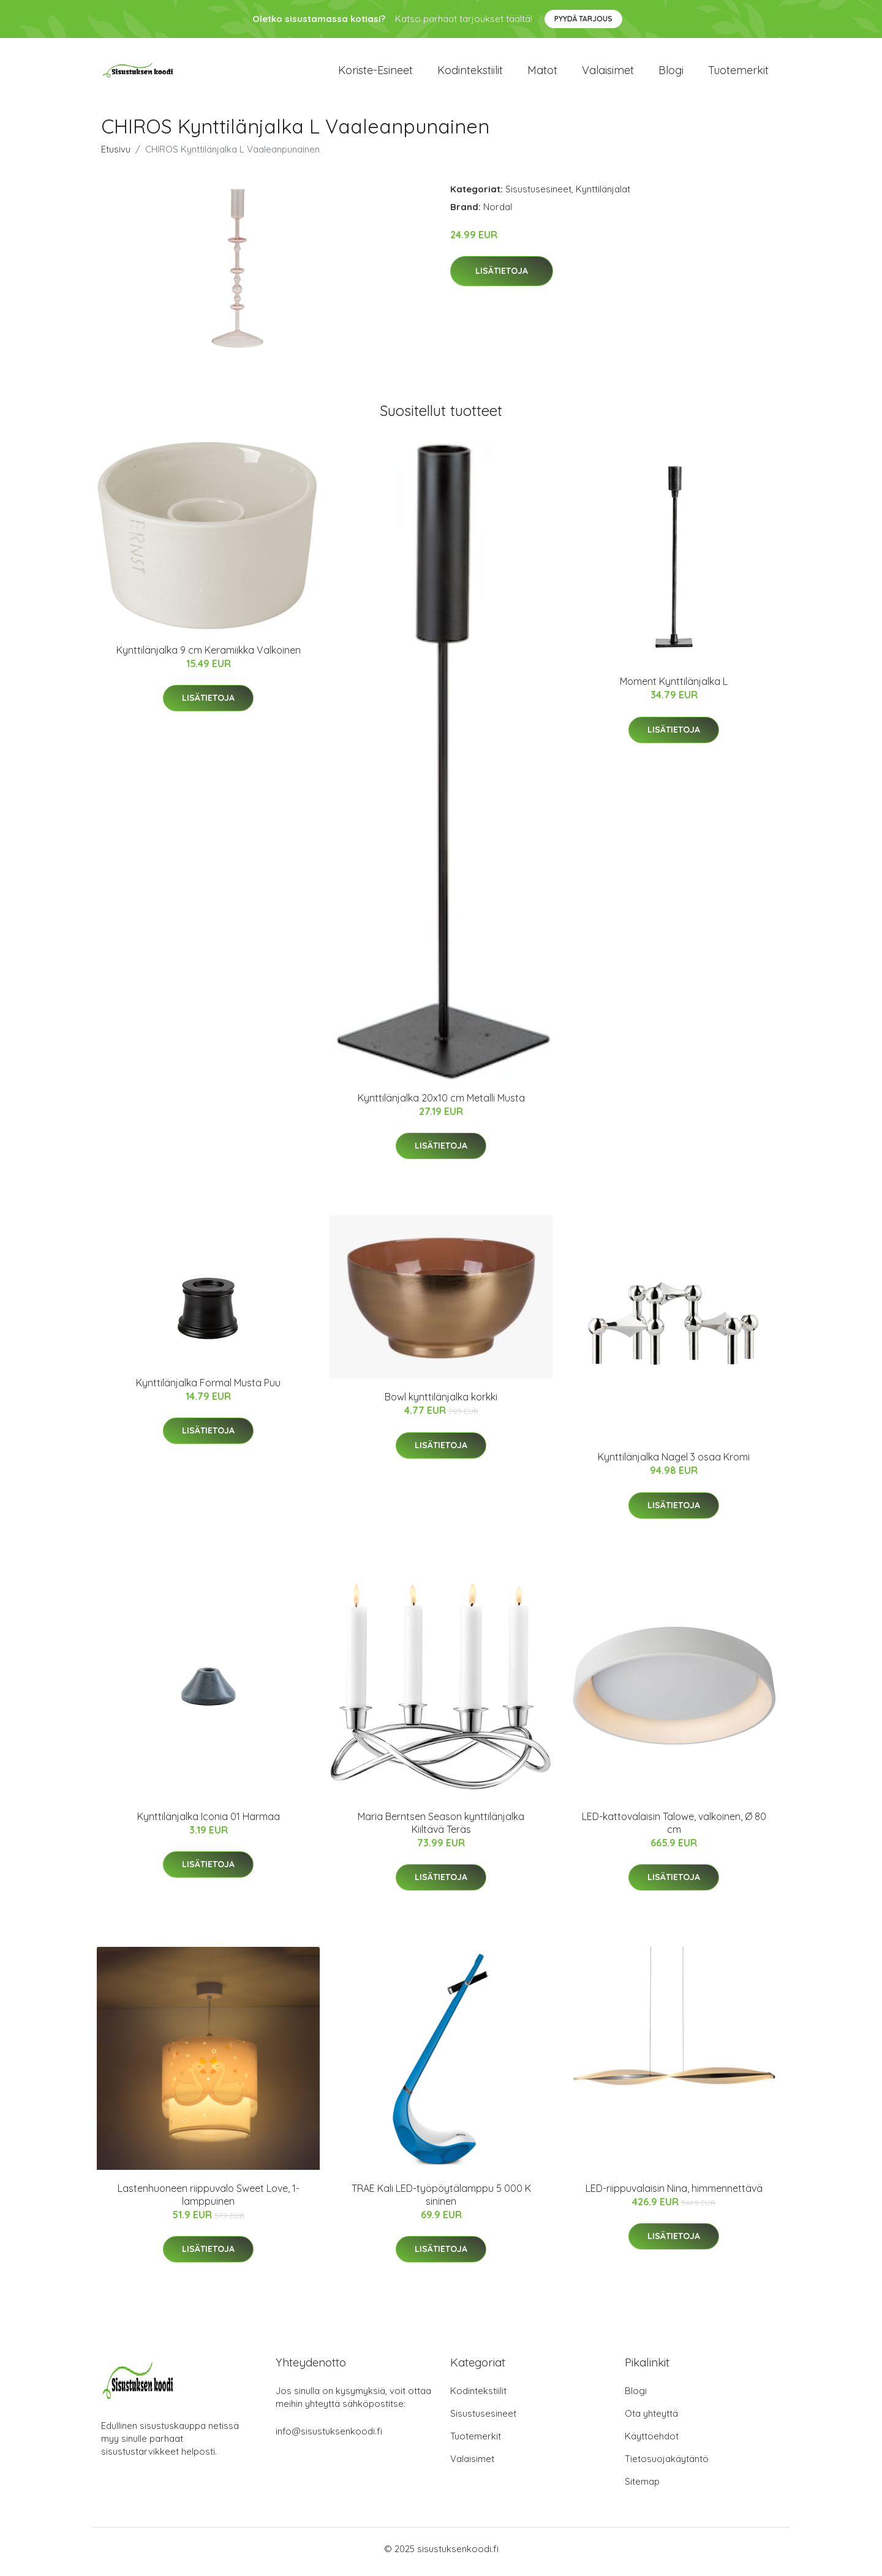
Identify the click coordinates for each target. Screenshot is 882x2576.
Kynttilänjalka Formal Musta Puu (208, 1389)
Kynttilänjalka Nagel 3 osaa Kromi (674, 1463)
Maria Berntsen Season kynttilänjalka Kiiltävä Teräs (441, 1828)
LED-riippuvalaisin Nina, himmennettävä (674, 2194)
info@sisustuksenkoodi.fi (329, 2437)
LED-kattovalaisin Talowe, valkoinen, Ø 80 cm (674, 1828)
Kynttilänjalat (603, 195)
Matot (542, 73)
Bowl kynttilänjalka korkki (441, 1403)
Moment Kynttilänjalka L (674, 688)
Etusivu (115, 155)
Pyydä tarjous (583, 18)
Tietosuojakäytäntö (667, 2465)
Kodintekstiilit (470, 73)
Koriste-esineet (375, 73)
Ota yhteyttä (651, 2419)
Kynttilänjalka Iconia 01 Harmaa (208, 1822)
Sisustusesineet (538, 195)
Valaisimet (608, 73)
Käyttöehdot (652, 2442)
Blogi (671, 73)
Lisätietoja (501, 277)
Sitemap (642, 2487)
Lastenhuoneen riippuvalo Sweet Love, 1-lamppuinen (209, 2200)
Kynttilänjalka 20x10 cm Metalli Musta (441, 1104)
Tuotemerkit (738, 73)
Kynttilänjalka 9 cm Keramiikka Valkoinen (208, 656)
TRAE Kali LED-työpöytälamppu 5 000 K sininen (441, 2200)
